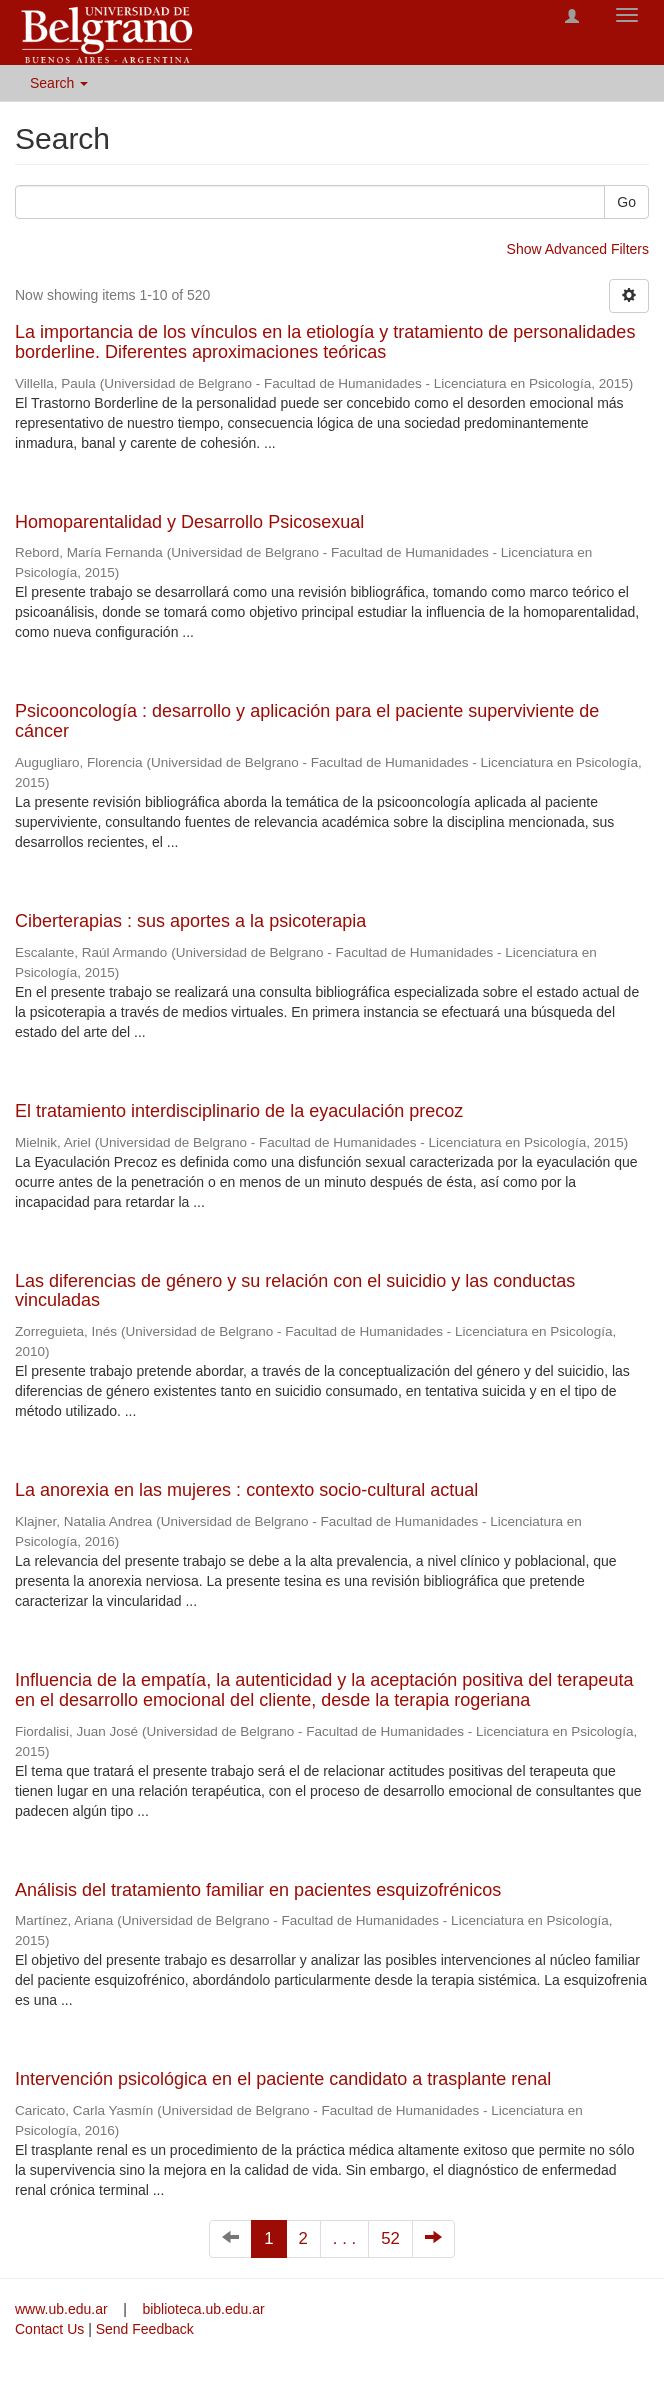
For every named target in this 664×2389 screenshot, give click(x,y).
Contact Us (49, 2329)
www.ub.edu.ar (63, 2309)
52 (390, 2238)
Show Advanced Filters (578, 249)
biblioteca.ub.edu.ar (203, 2309)
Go (626, 202)
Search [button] (59, 83)
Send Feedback (145, 2329)
